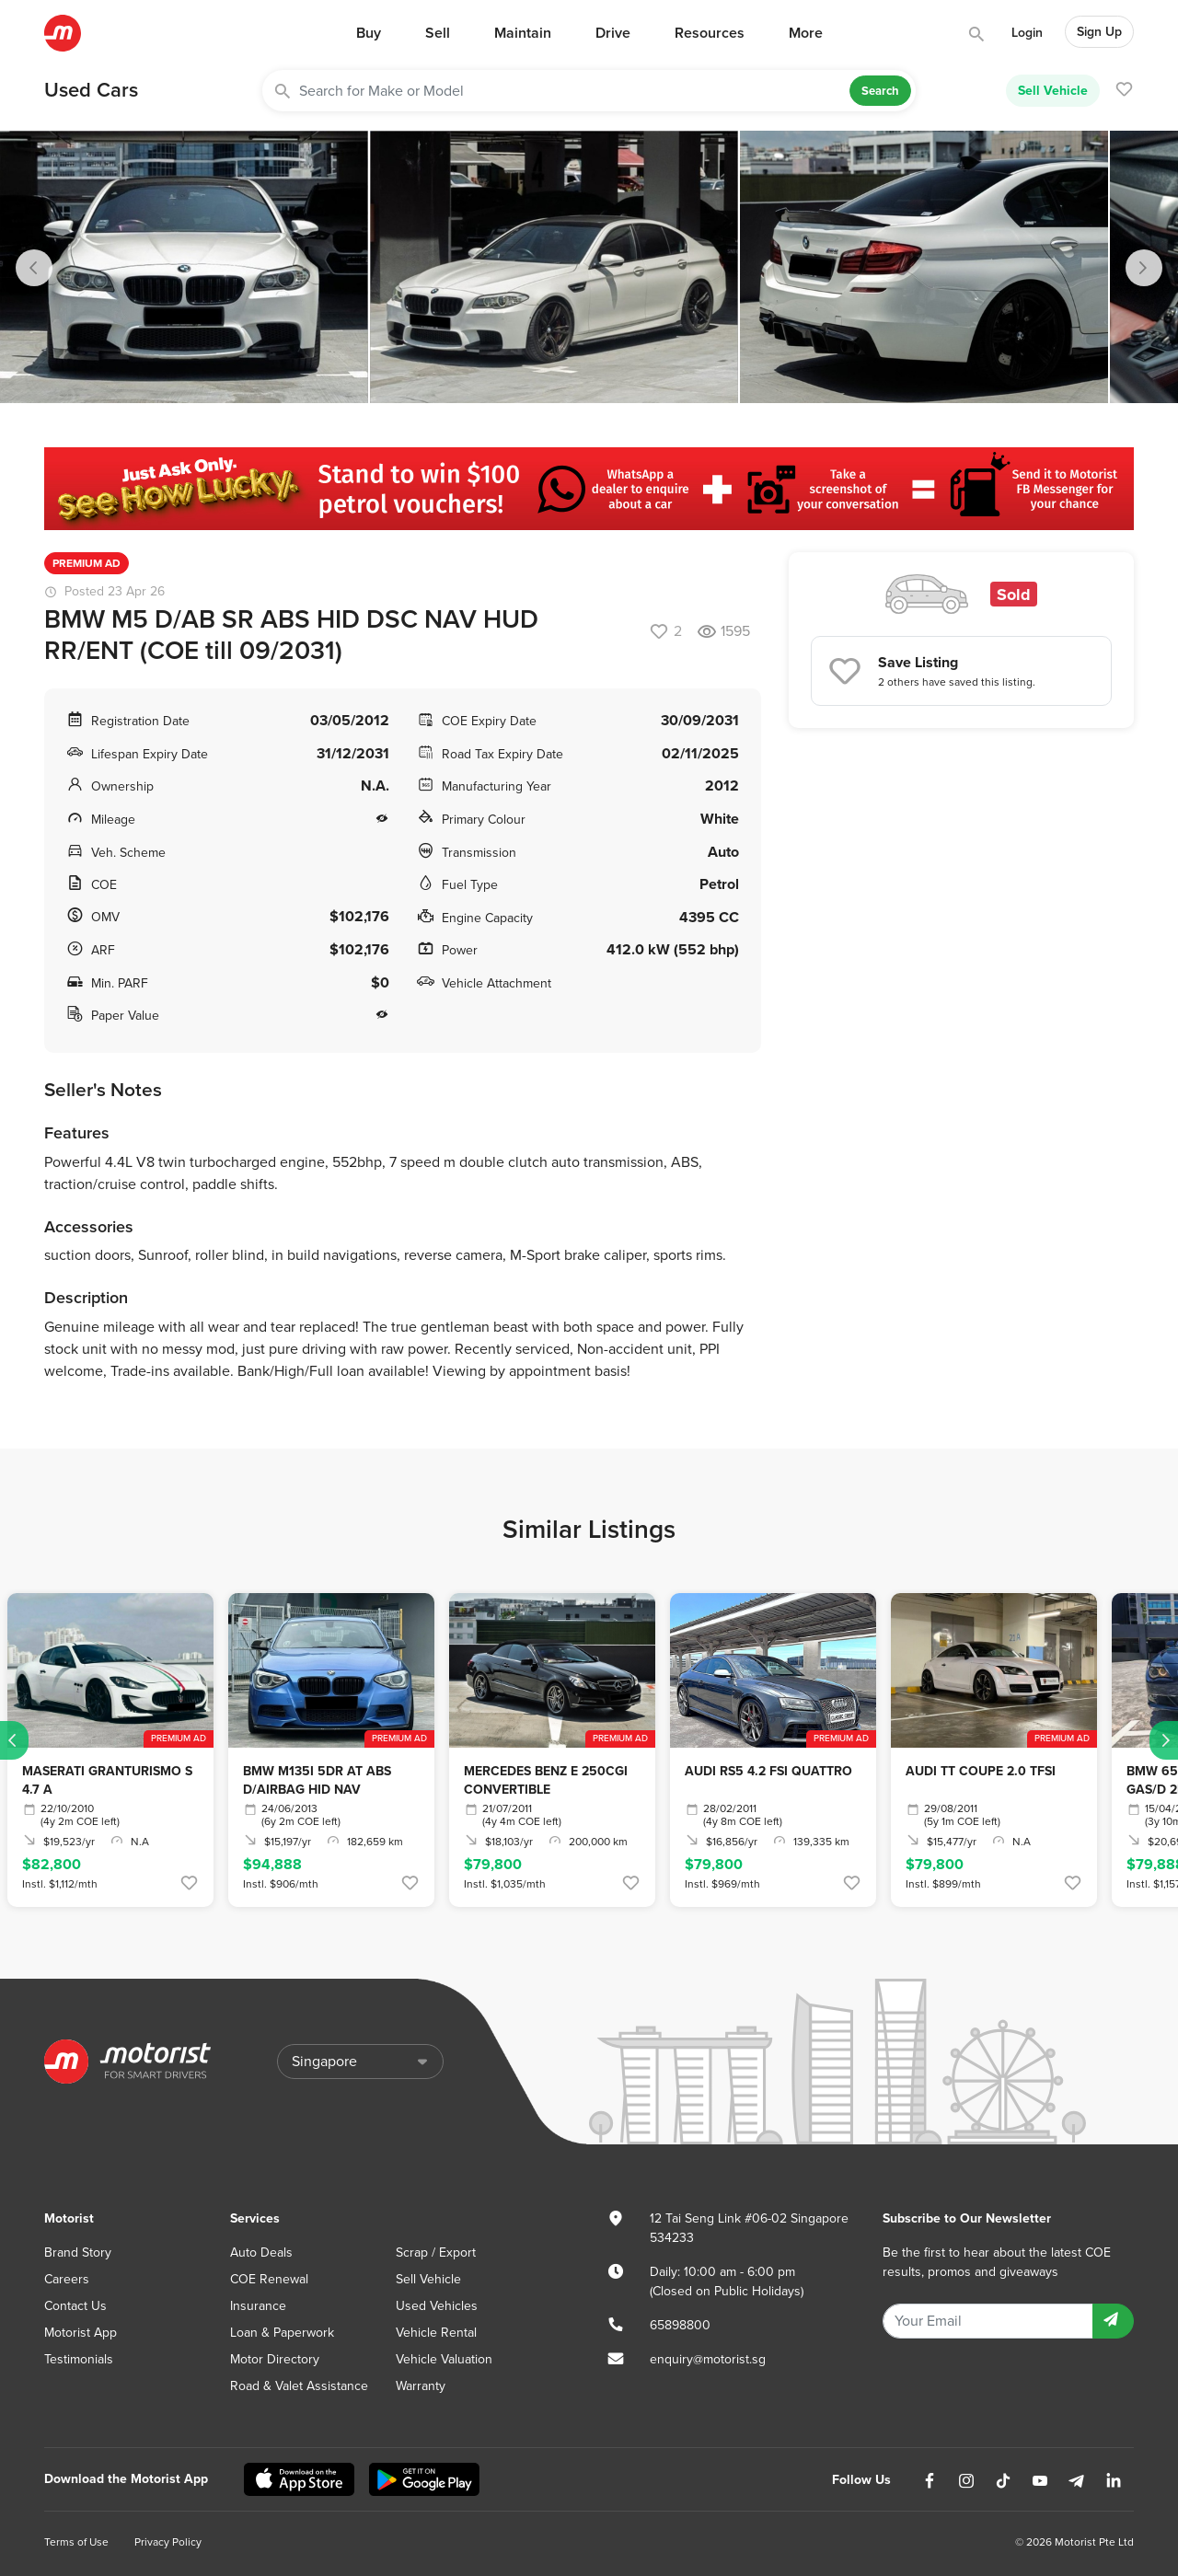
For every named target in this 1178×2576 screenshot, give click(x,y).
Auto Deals (261, 2252)
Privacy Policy (168, 2542)
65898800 (680, 2325)
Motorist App (80, 2332)
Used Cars (91, 90)
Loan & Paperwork (282, 2332)
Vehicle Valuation (444, 2359)
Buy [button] (368, 33)
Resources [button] (710, 33)
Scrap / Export (436, 2252)
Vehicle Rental (436, 2332)
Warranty (420, 2386)
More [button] (806, 33)
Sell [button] (437, 33)
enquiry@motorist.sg (708, 2359)
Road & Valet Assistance (299, 2386)
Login (1027, 32)
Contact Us (75, 2306)
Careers (66, 2279)
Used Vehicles (437, 2306)
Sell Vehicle (1053, 90)
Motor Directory (274, 2359)
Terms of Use (76, 2542)
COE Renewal (269, 2279)
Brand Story (77, 2252)
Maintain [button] (522, 33)
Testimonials (78, 2359)
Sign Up (1099, 32)
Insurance (258, 2306)
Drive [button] (612, 33)
